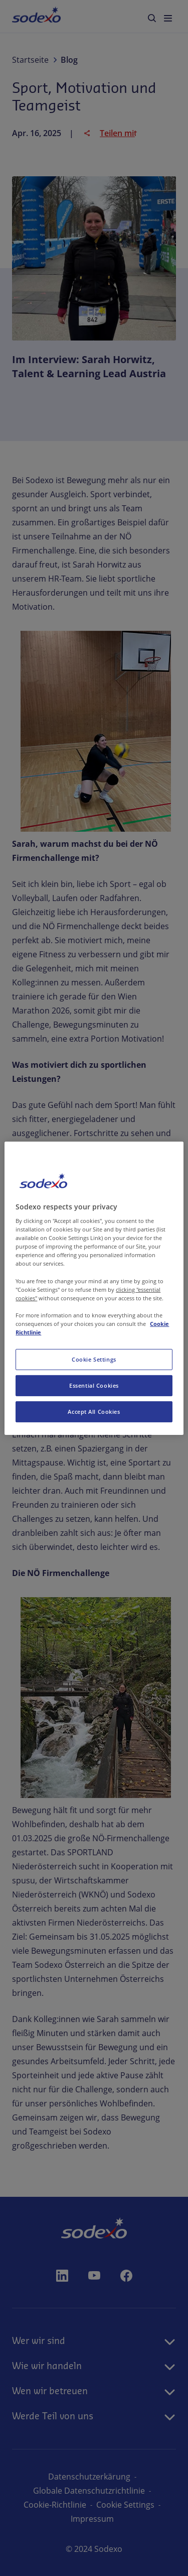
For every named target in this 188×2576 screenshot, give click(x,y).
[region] (94, 1287)
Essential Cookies (94, 1385)
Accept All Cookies (94, 1411)
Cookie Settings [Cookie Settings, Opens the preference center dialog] (94, 1359)
